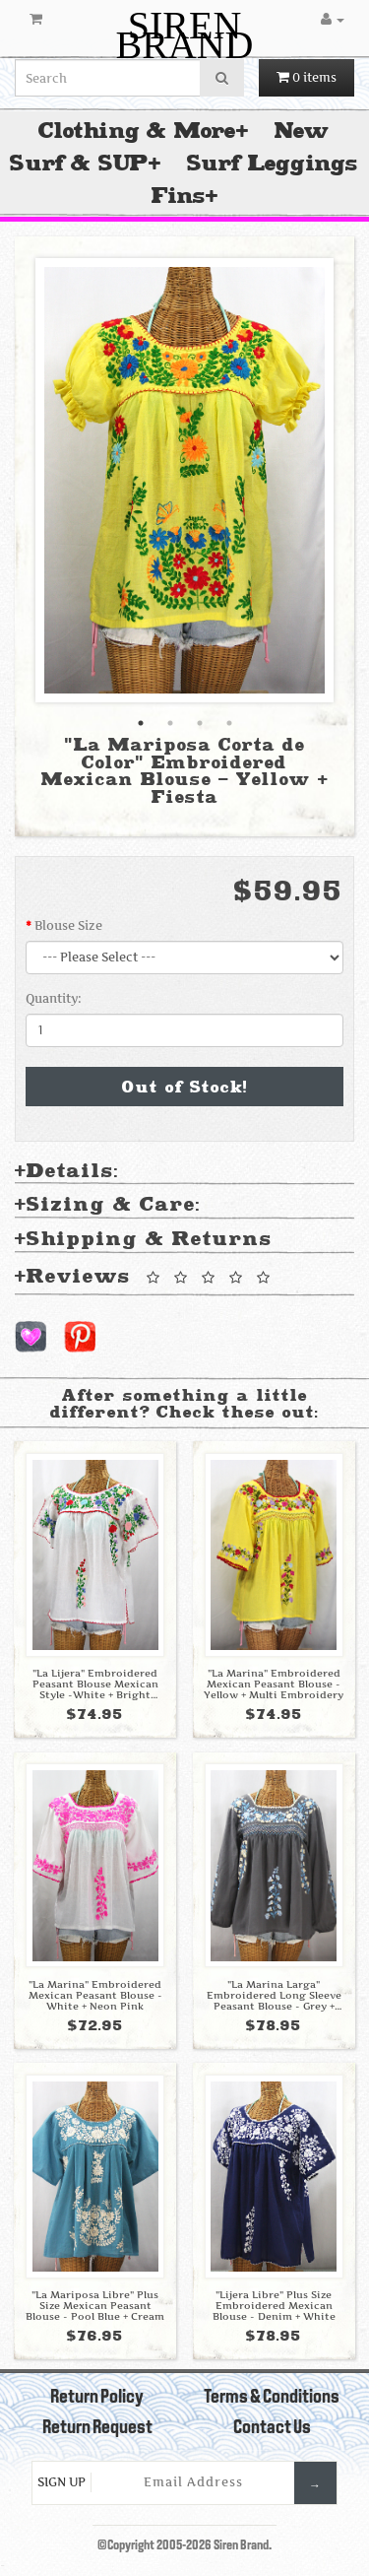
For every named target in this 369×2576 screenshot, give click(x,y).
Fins (179, 195)
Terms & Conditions (271, 2398)
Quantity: (54, 998)
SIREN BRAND (184, 35)
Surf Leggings (272, 163)
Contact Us (272, 2428)
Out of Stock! (185, 1086)
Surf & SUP (79, 163)
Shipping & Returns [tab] (144, 1239)
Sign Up (61, 2482)
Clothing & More (137, 130)
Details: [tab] (67, 1171)
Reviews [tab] (146, 1277)
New (302, 130)
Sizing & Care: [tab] (108, 1205)
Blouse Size (68, 925)
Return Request (97, 2428)
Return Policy (97, 2398)
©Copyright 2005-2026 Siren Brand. (184, 2546)
